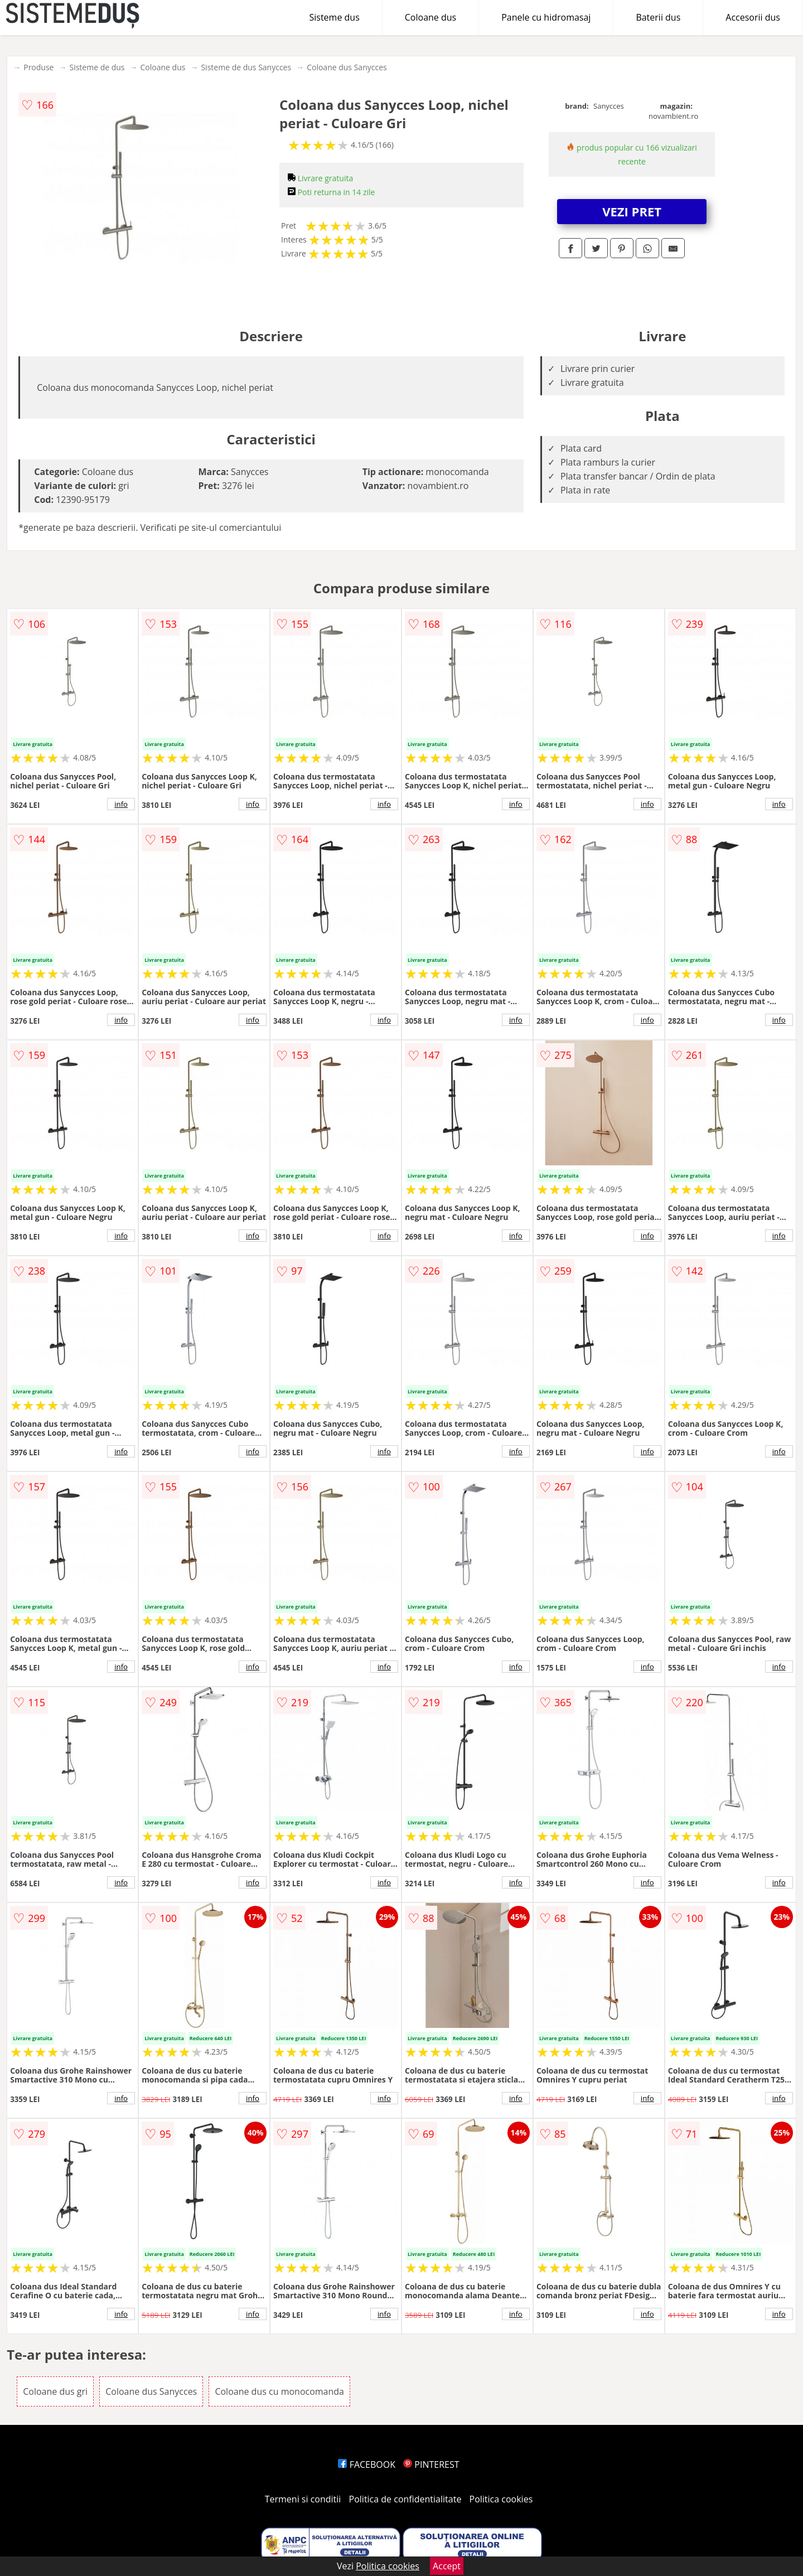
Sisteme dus (334, 17)
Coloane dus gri (55, 2391)
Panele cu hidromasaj (546, 17)
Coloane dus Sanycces (347, 67)
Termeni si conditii (303, 2499)
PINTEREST (431, 2464)
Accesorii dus (752, 17)
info (121, 804)
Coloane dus (430, 17)
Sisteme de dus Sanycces (246, 67)
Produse (38, 67)
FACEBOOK (366, 2464)
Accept (447, 2566)
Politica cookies (501, 2499)
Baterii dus (658, 17)
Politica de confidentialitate (405, 2499)
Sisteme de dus (96, 67)
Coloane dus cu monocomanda (279, 2391)
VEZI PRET (631, 211)
